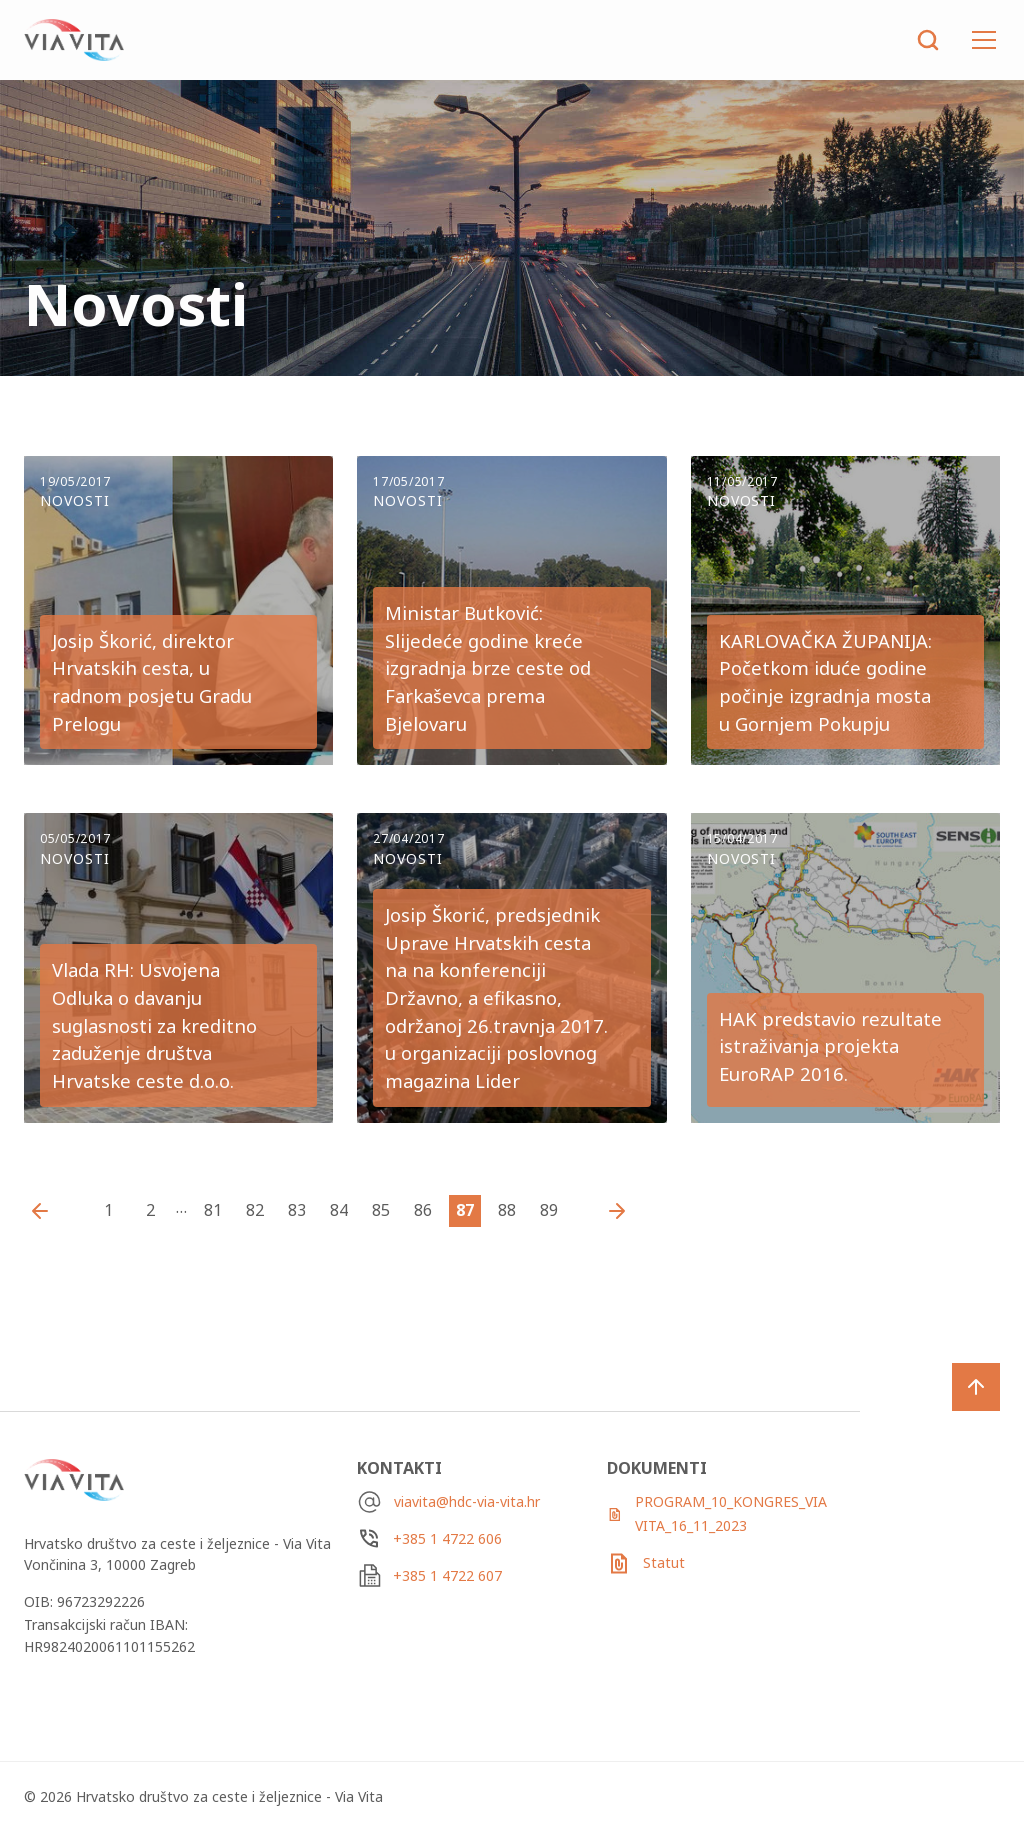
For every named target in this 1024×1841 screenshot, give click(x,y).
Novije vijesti (45, 1211)
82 (255, 1210)
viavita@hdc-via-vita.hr (467, 1501)
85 (381, 1210)
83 (297, 1210)
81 (213, 1210)
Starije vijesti (612, 1211)
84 (339, 1210)
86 (423, 1210)
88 (507, 1210)
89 (549, 1210)
